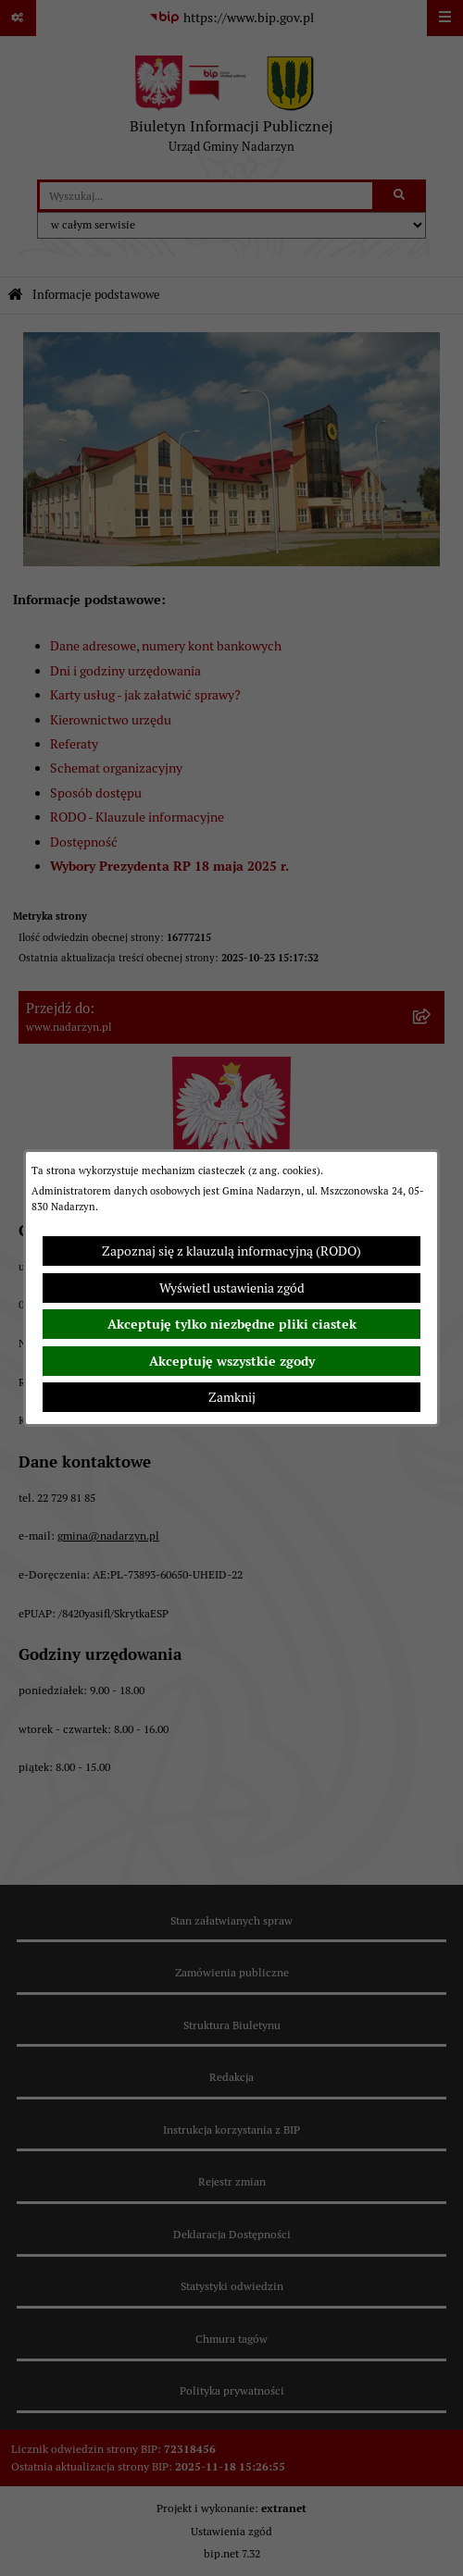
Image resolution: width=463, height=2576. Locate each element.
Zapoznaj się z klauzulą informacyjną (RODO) (231, 1251)
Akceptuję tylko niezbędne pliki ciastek (232, 1324)
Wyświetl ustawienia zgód (232, 1288)
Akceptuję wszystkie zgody (232, 1361)
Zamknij (232, 1397)
